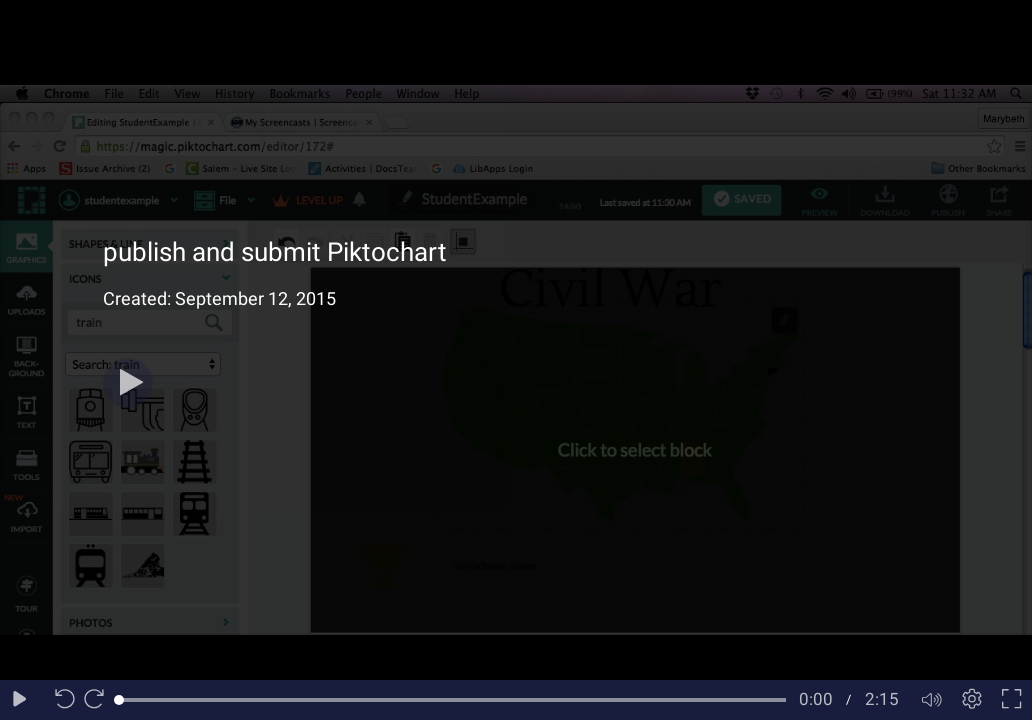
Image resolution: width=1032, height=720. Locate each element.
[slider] (452, 700)
